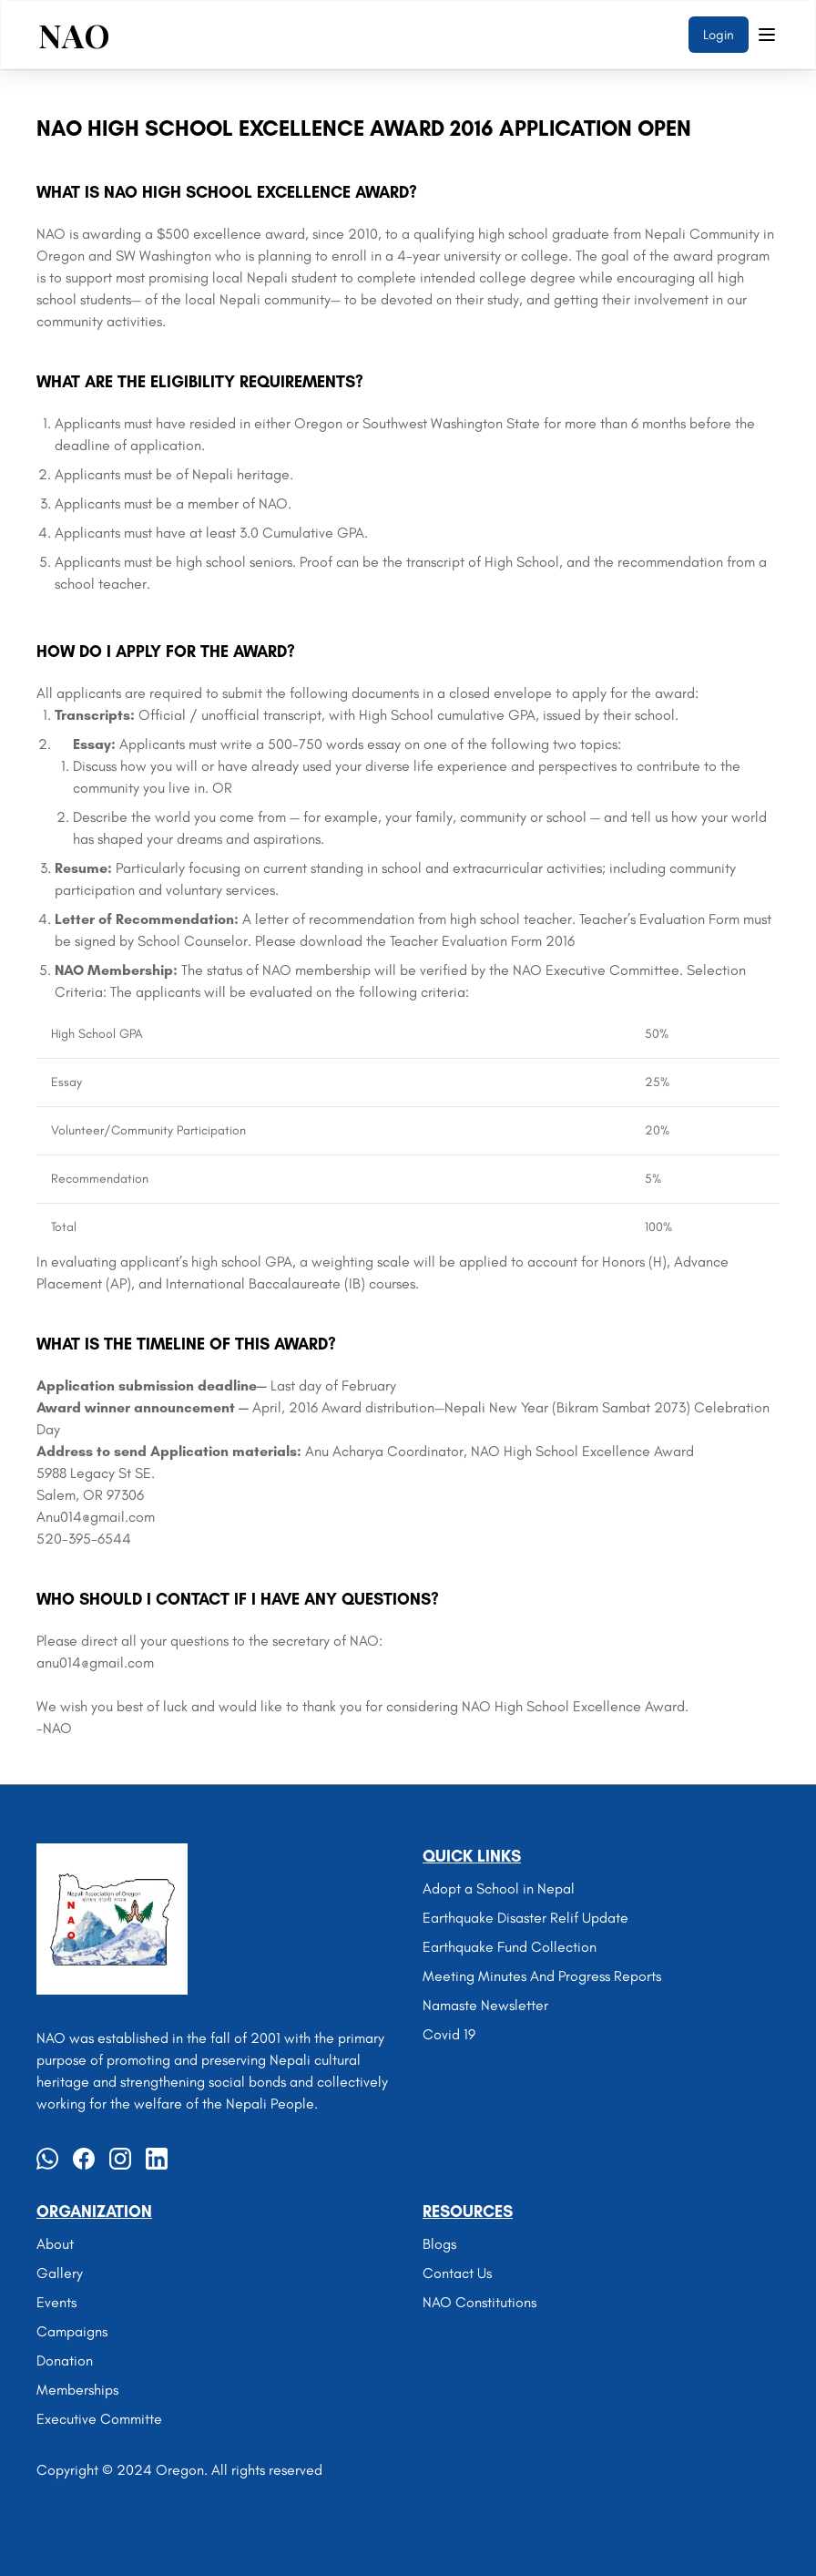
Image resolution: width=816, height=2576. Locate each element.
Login (718, 34)
